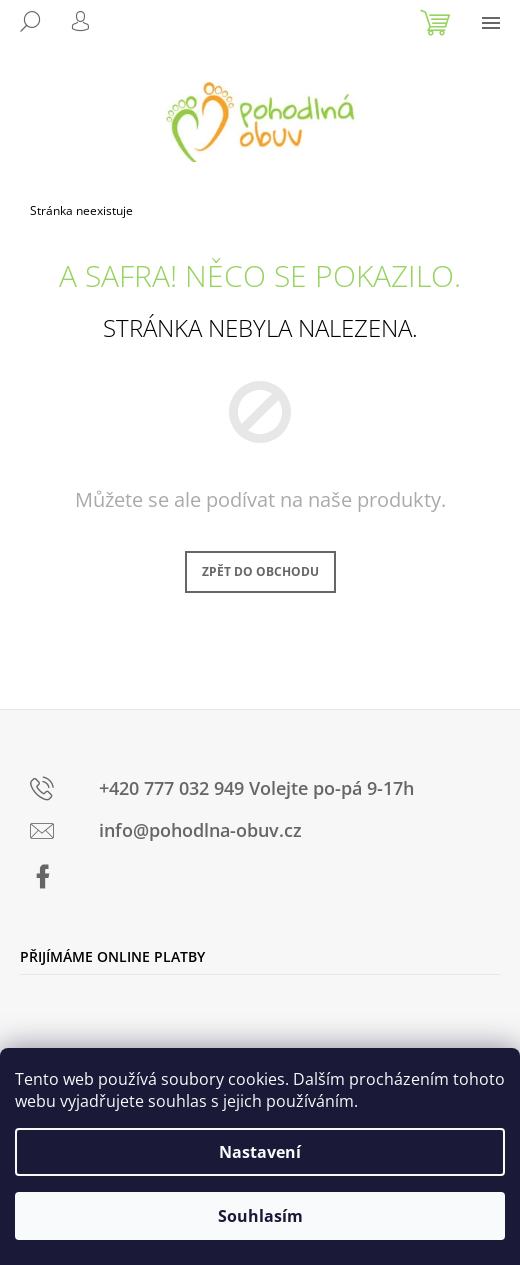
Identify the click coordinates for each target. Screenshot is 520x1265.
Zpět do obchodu (260, 571)
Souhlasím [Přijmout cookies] (260, 1216)
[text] (265, 791)
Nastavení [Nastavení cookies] (260, 1152)
